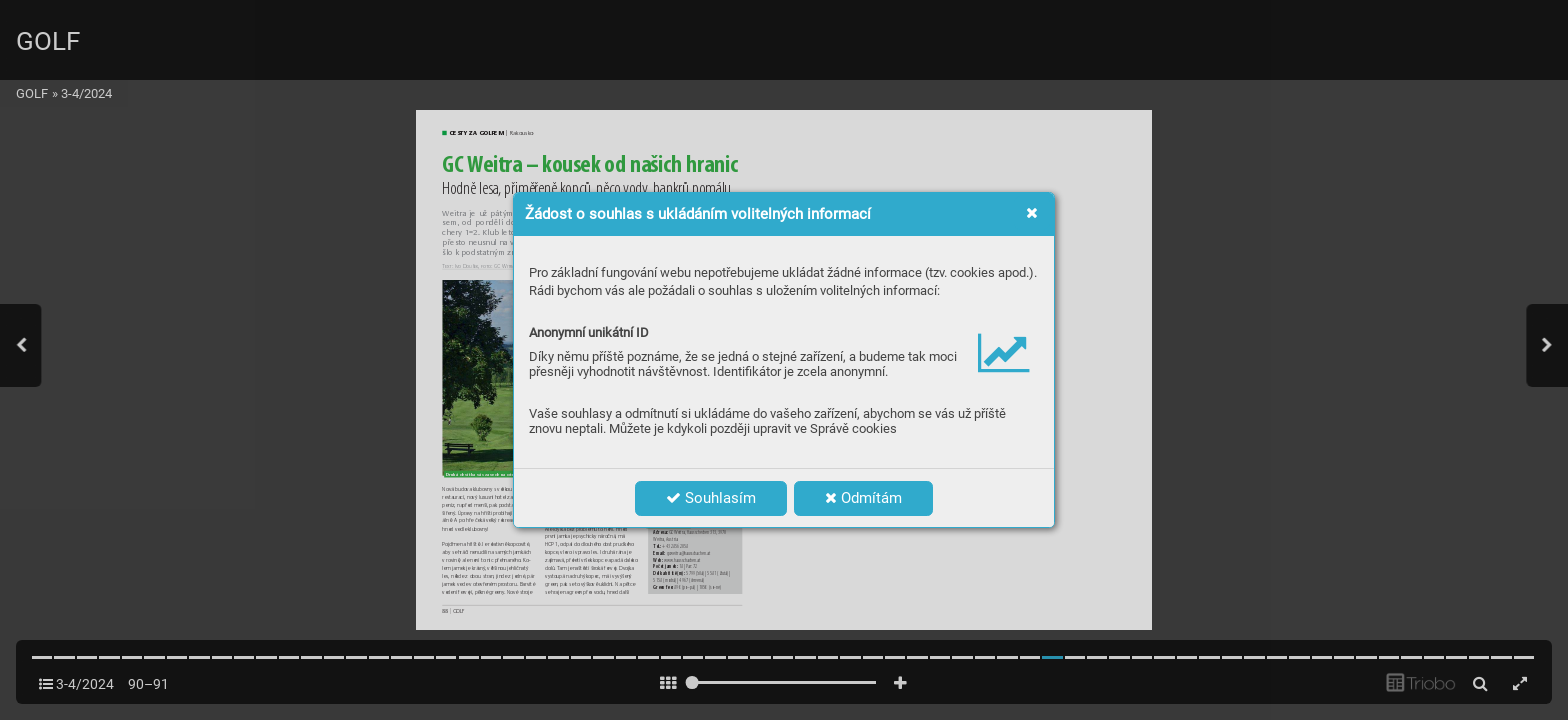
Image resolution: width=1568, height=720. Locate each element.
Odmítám (863, 498)
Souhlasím (711, 498)
